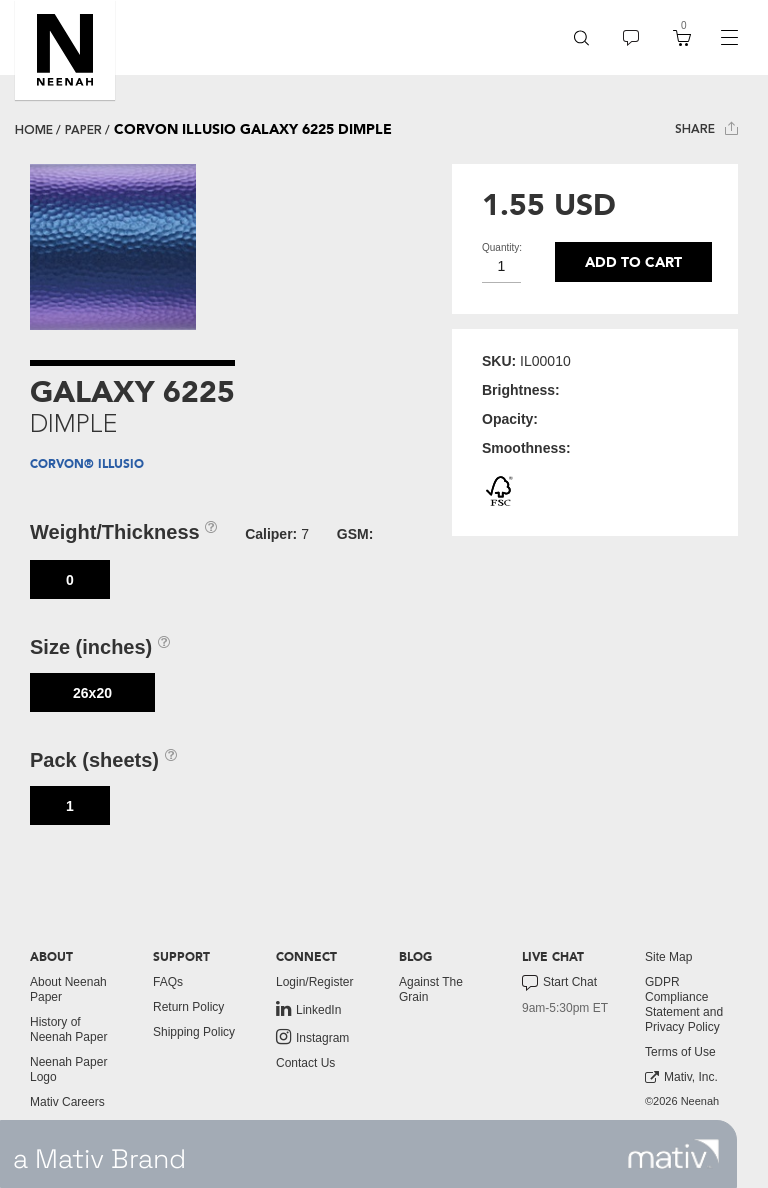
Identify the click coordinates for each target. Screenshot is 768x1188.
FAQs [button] (168, 982)
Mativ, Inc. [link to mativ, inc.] (681, 1077)
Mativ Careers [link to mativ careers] (67, 1102)
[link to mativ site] (673, 1154)
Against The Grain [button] (431, 989)
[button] (65, 50)
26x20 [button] (92, 693)
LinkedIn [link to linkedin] (308, 1009)
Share (706, 128)
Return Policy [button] (188, 1007)
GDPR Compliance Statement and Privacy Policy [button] (684, 1004)
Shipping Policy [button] (194, 1032)
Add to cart (633, 262)
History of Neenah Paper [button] (68, 1029)
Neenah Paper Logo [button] (68, 1069)
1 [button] (70, 806)
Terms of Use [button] (680, 1052)
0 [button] (70, 580)
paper (83, 130)
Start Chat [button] (559, 983)
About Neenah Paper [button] (68, 989)
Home (34, 130)
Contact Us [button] (305, 1063)
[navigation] (729, 38)
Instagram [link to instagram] (312, 1037)
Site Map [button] (668, 957)
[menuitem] (581, 37)
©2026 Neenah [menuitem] (682, 1101)
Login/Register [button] (314, 982)
